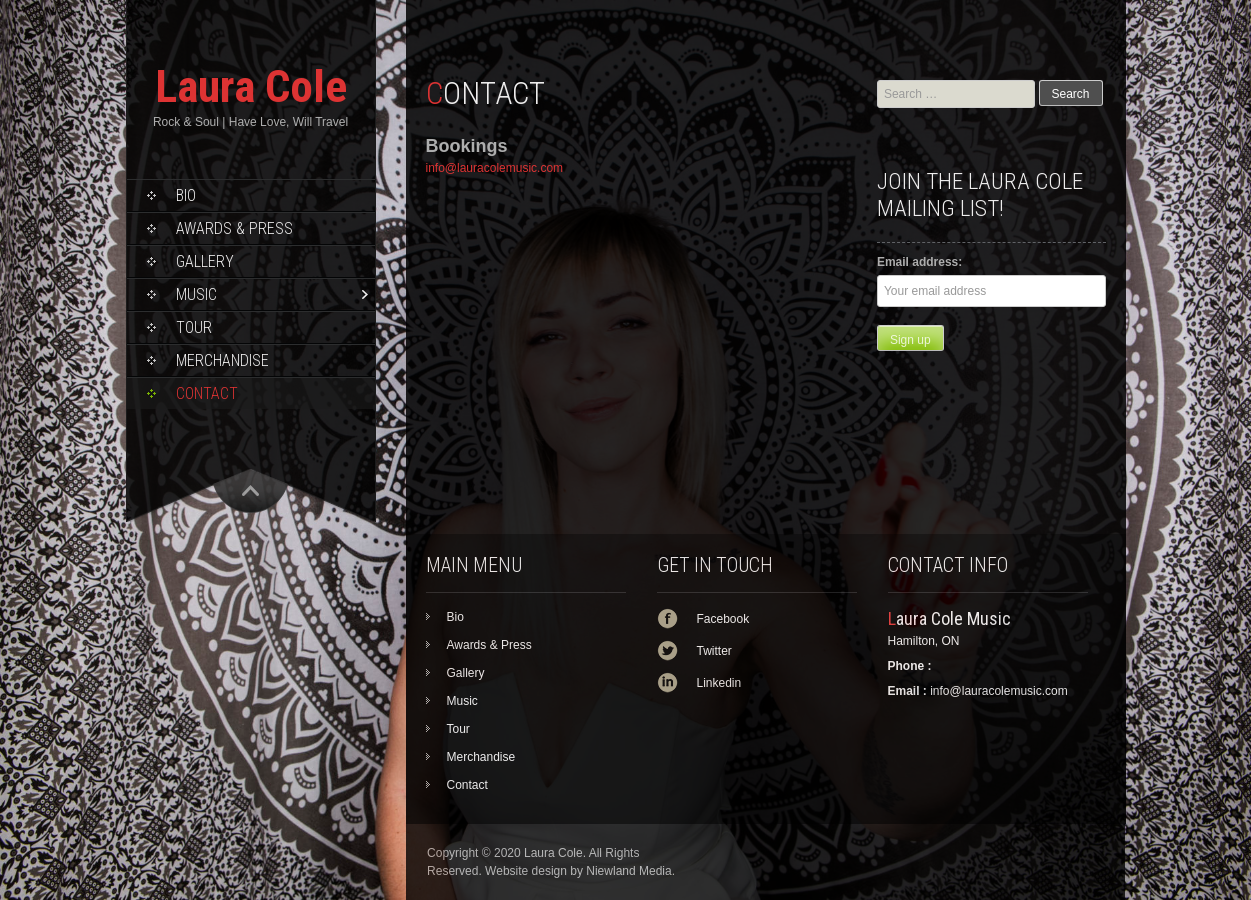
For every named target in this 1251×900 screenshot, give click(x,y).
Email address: (919, 262)
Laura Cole (251, 86)
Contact (207, 393)
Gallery (205, 261)
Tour (194, 327)
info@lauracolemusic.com (495, 168)
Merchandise (222, 360)
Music (196, 294)
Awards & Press (234, 228)
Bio (186, 195)
